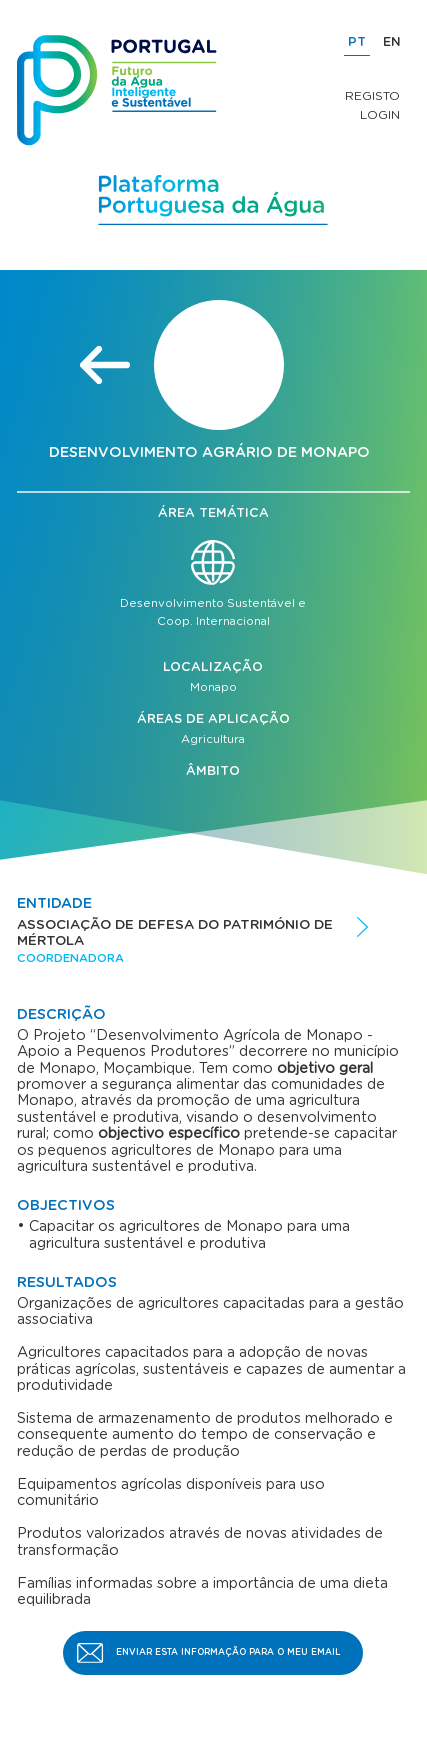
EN (392, 42)
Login (380, 115)
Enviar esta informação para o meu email (228, 1652)
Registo (372, 96)
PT (357, 42)
